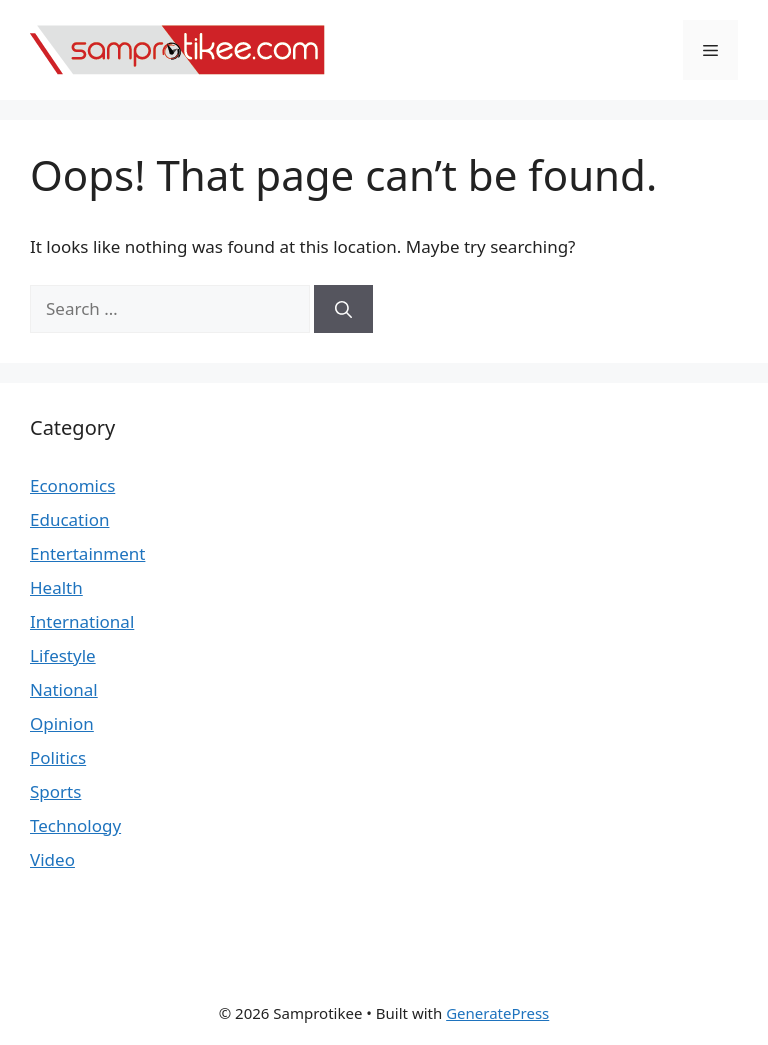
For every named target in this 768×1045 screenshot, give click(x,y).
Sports (55, 791)
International (82, 621)
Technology (75, 825)
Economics (72, 485)
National (64, 689)
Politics (58, 757)
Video (52, 859)
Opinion (62, 723)
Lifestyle (63, 655)
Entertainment (87, 553)
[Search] (343, 309)
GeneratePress (497, 1013)
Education (69, 519)
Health (56, 587)
